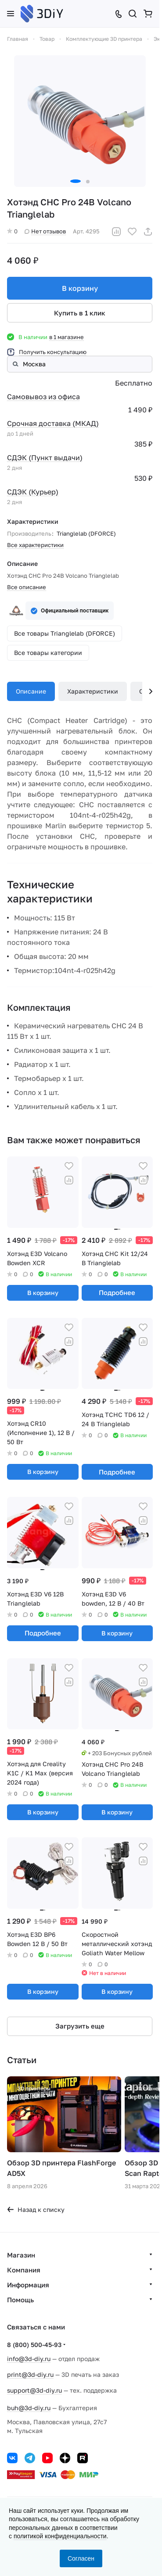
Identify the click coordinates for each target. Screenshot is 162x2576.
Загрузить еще (79, 2026)
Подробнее (117, 1292)
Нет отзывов (45, 231)
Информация (28, 2285)
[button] (75, 181)
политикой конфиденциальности (60, 2536)
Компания (23, 2270)
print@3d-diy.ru (30, 2374)
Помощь (20, 2300)
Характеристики (92, 691)
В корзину (80, 288)
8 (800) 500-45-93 (34, 2344)
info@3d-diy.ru (28, 2358)
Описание (31, 691)
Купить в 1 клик (79, 313)
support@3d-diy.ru (34, 2390)
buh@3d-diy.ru (28, 2407)
